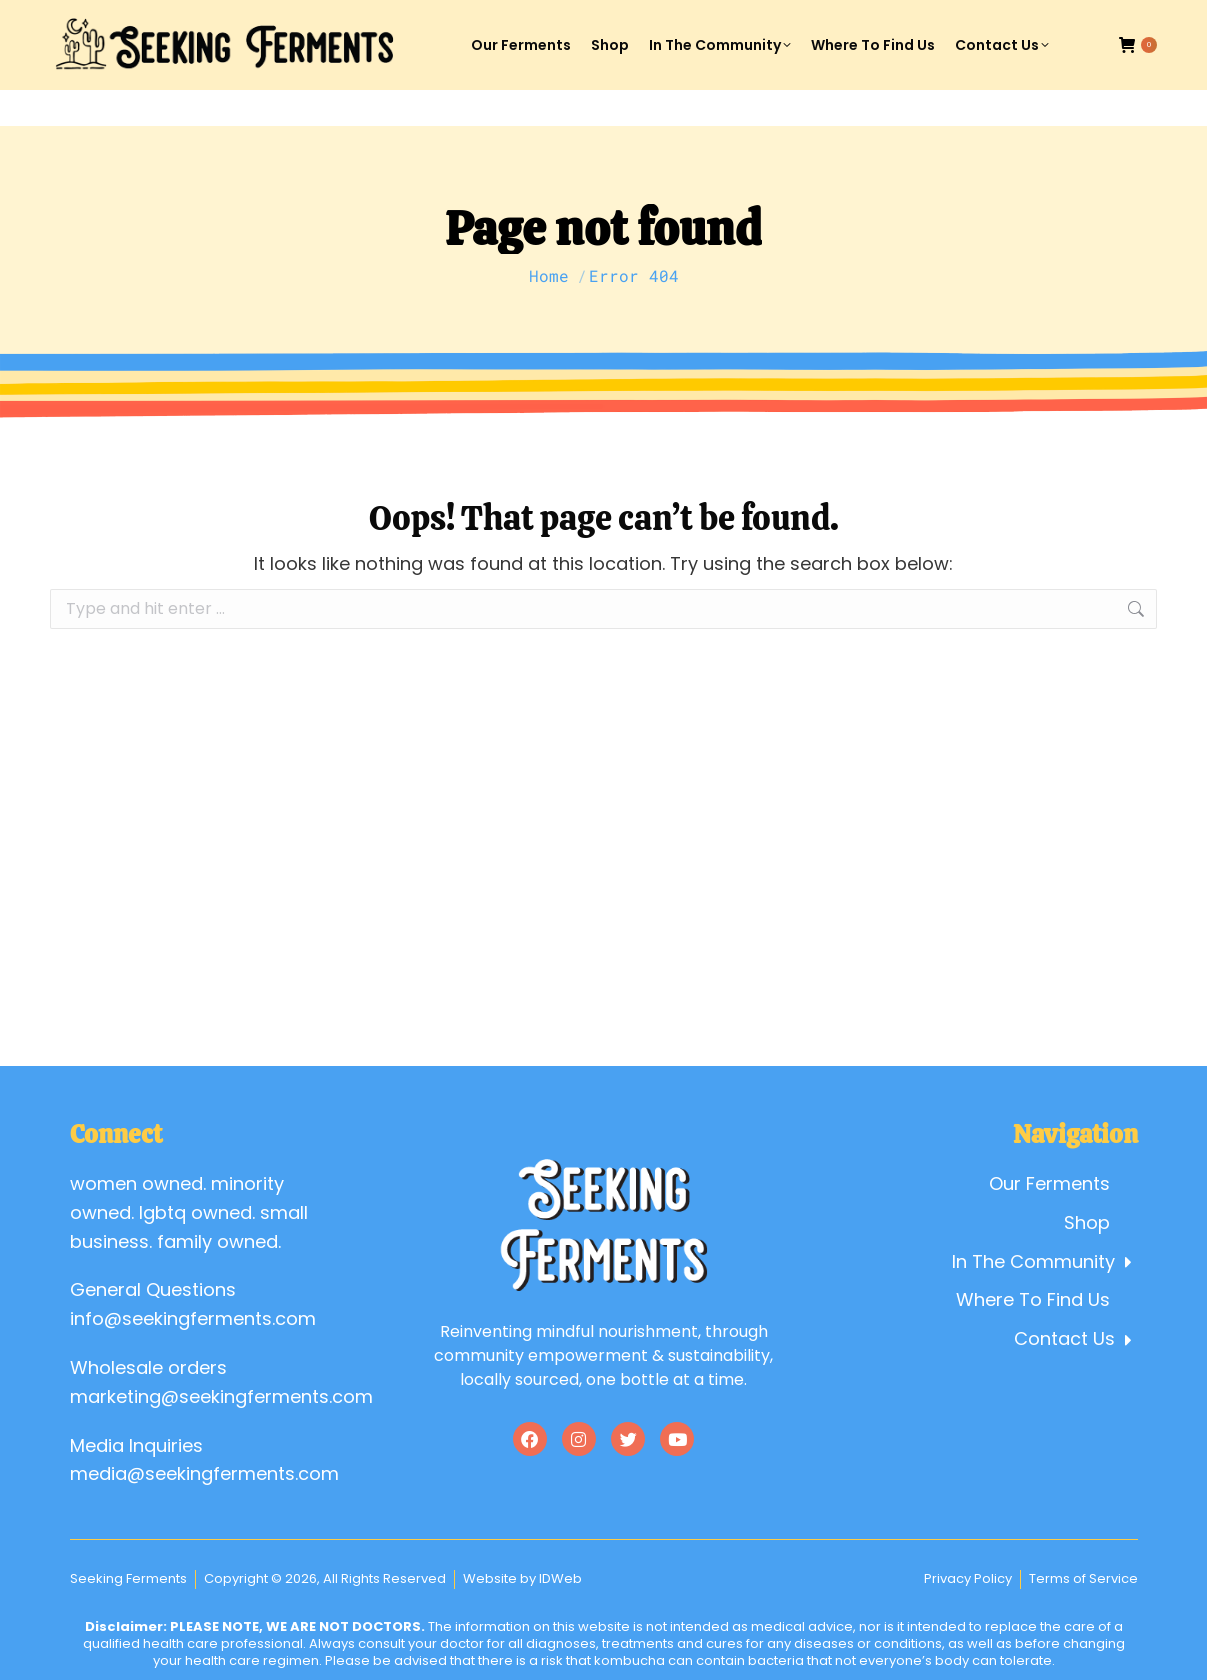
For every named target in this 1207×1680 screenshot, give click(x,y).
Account (979, 18)
